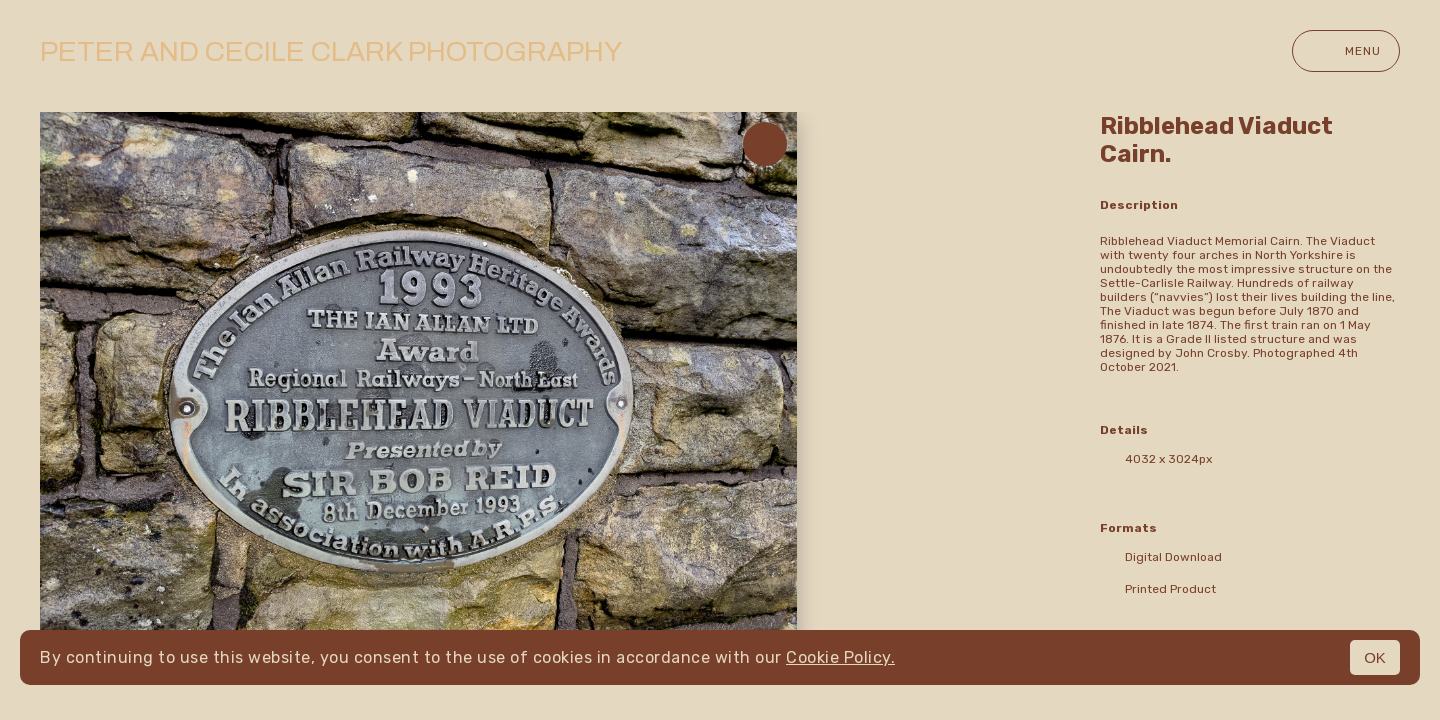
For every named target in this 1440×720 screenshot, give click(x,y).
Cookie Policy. (840, 657)
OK (1375, 657)
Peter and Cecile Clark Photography (331, 51)
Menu (1346, 51)
